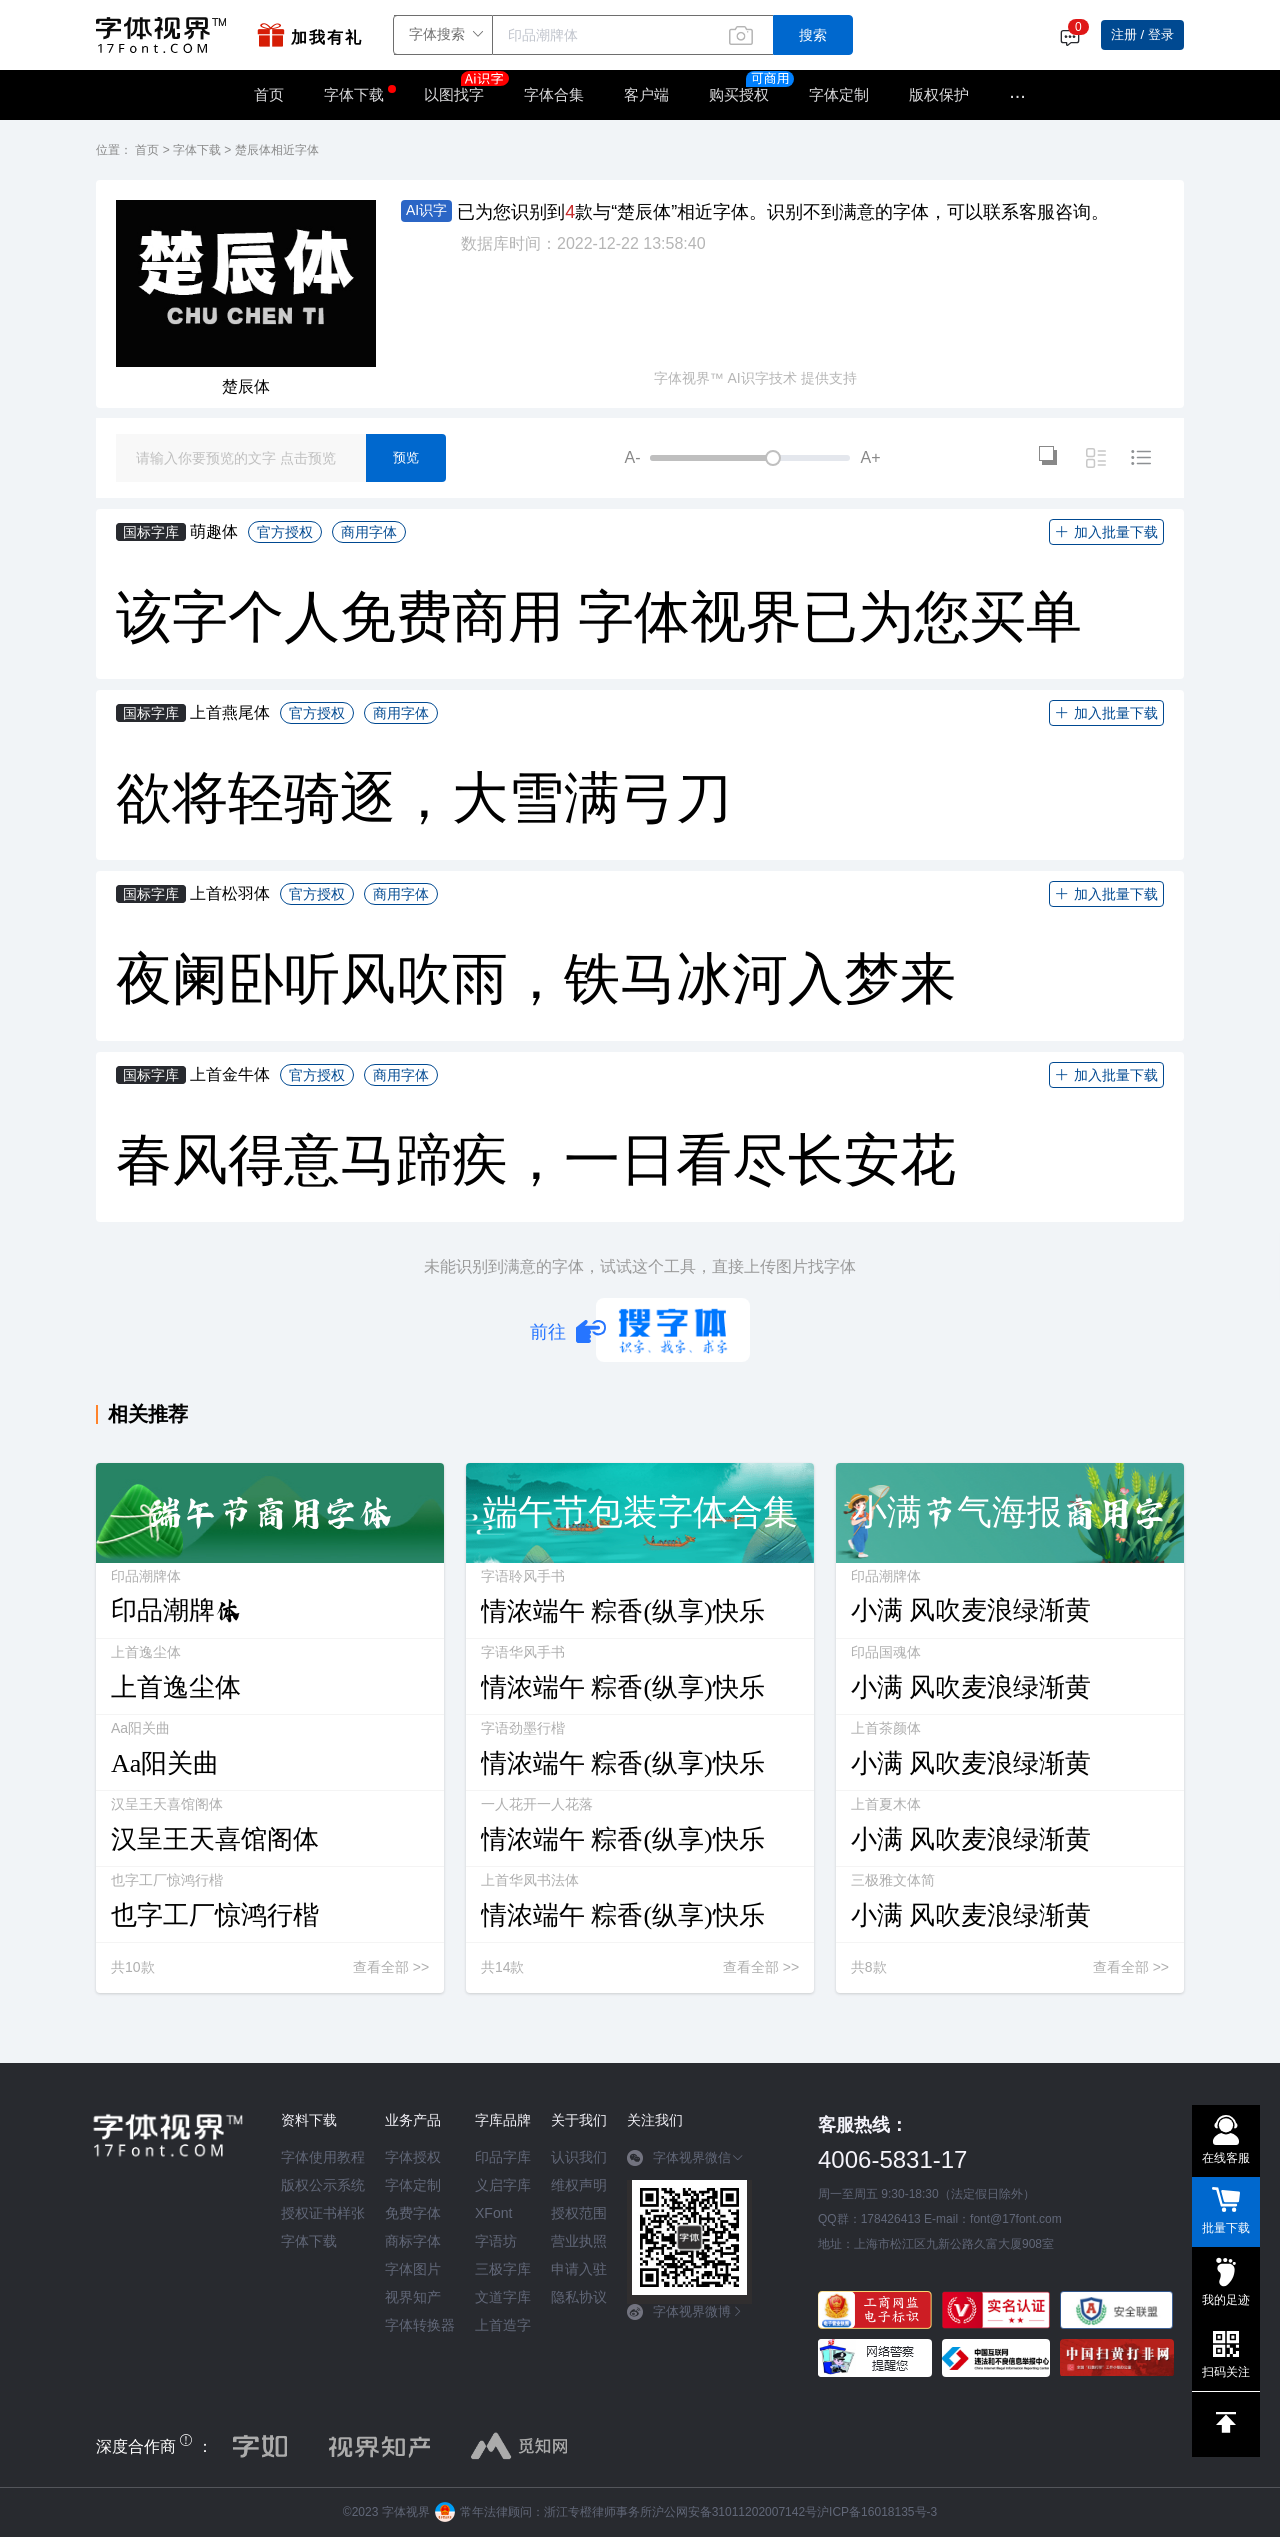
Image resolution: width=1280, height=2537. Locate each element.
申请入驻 (579, 2269)
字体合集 (554, 94)
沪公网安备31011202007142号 (734, 2512)
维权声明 (579, 2185)
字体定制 (839, 94)
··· (1017, 95)
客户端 (646, 94)
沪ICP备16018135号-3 (877, 2512)
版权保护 (939, 94)
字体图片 (413, 2269)
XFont (493, 2213)
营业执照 (579, 2241)
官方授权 (285, 532)
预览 (406, 457)
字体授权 (413, 2157)
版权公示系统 (323, 2185)
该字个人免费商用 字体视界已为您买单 (599, 617)
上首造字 (503, 2325)
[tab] (689, 2165)
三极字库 (503, 2269)
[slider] (750, 458)
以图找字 (464, 88)
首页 (269, 94)
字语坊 (496, 2241)
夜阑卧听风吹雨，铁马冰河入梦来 (536, 979)
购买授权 (739, 94)
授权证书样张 (323, 2213)
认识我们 (579, 2157)
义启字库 (503, 2185)
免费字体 (413, 2213)
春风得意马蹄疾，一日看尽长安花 (536, 1160)
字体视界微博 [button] (685, 2312)
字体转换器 (420, 2325)
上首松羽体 (230, 893)
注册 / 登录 (1142, 34)
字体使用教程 (323, 2157)
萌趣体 (214, 531)
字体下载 (354, 94)
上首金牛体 (230, 1074)
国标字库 (151, 532)
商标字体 (413, 2241)
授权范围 (579, 2213)
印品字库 (503, 2157)
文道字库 (503, 2297)
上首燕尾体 (230, 712)
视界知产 (413, 2297)
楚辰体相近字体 (277, 150)
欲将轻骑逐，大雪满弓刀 (424, 798)
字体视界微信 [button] (685, 2158)
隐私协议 (579, 2297)
